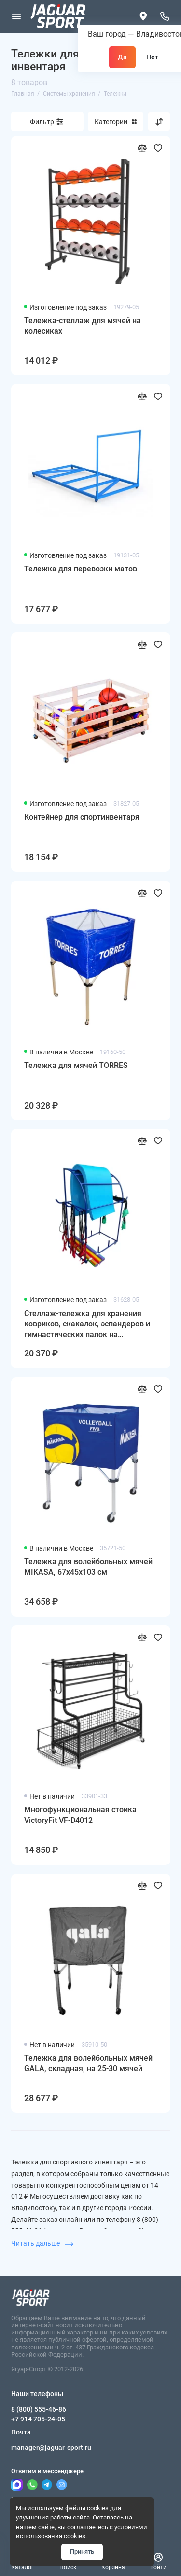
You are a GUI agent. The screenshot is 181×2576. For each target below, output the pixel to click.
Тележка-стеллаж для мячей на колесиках (82, 326)
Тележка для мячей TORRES (76, 1065)
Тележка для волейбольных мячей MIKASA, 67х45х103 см (88, 1567)
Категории (116, 122)
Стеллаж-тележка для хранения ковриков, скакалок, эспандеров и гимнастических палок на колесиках (87, 1324)
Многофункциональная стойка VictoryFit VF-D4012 (80, 1815)
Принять (82, 2551)
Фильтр (42, 122)
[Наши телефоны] (165, 16)
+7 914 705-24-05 (38, 2419)
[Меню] (16, 16)
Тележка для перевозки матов (80, 568)
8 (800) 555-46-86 (38, 2409)
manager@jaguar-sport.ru (51, 2447)
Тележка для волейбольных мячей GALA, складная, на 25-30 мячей (88, 2063)
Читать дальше (42, 2243)
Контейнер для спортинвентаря (81, 817)
